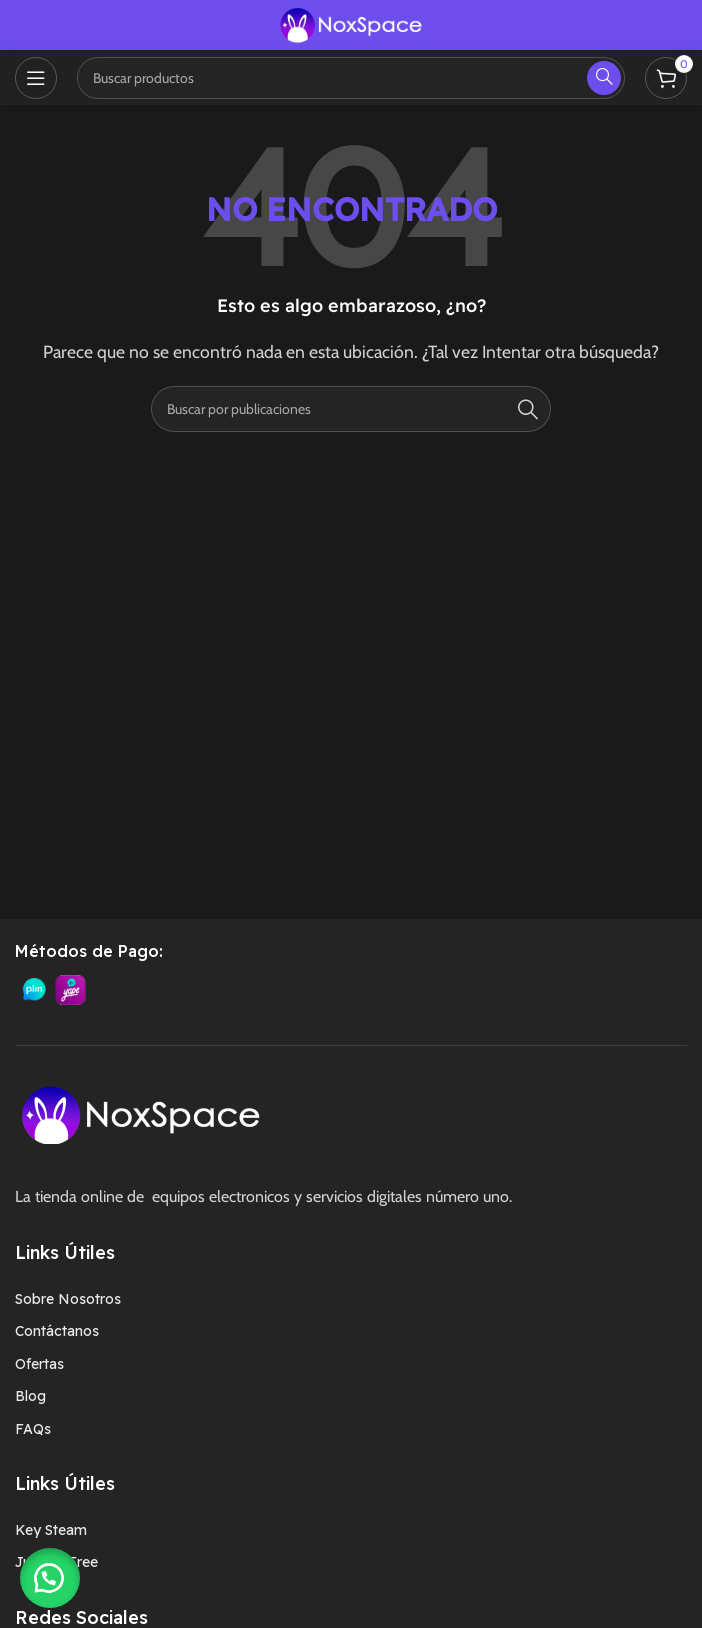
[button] (50, 1578)
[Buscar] (351, 409)
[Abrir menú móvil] (36, 78)
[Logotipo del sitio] (351, 23)
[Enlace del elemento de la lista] (351, 1299)
